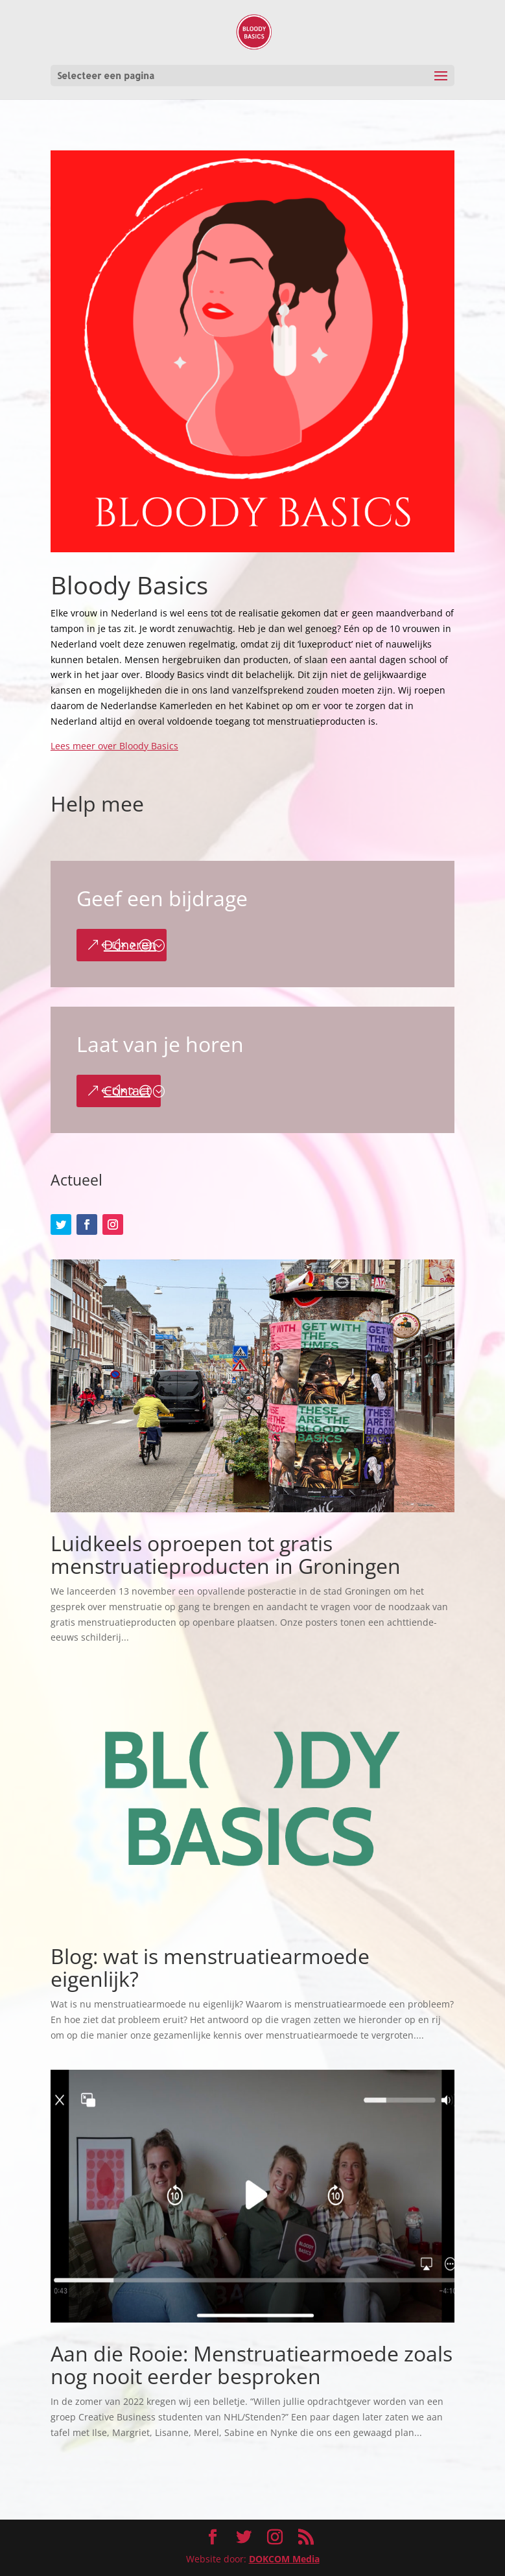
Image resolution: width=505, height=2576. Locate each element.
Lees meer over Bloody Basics (114, 746)
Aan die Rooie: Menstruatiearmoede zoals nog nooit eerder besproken (251, 2364)
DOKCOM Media (284, 2559)
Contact (127, 1090)
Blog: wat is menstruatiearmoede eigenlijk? (210, 1967)
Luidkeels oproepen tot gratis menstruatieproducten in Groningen (226, 1554)
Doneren (130, 945)
